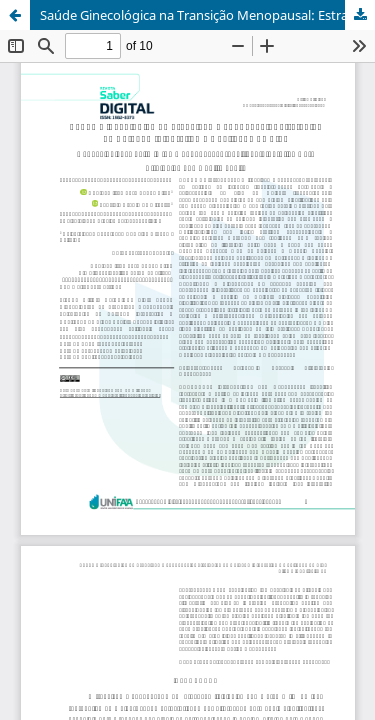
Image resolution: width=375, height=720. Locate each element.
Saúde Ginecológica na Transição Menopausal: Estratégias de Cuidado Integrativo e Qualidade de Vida (207, 15)
